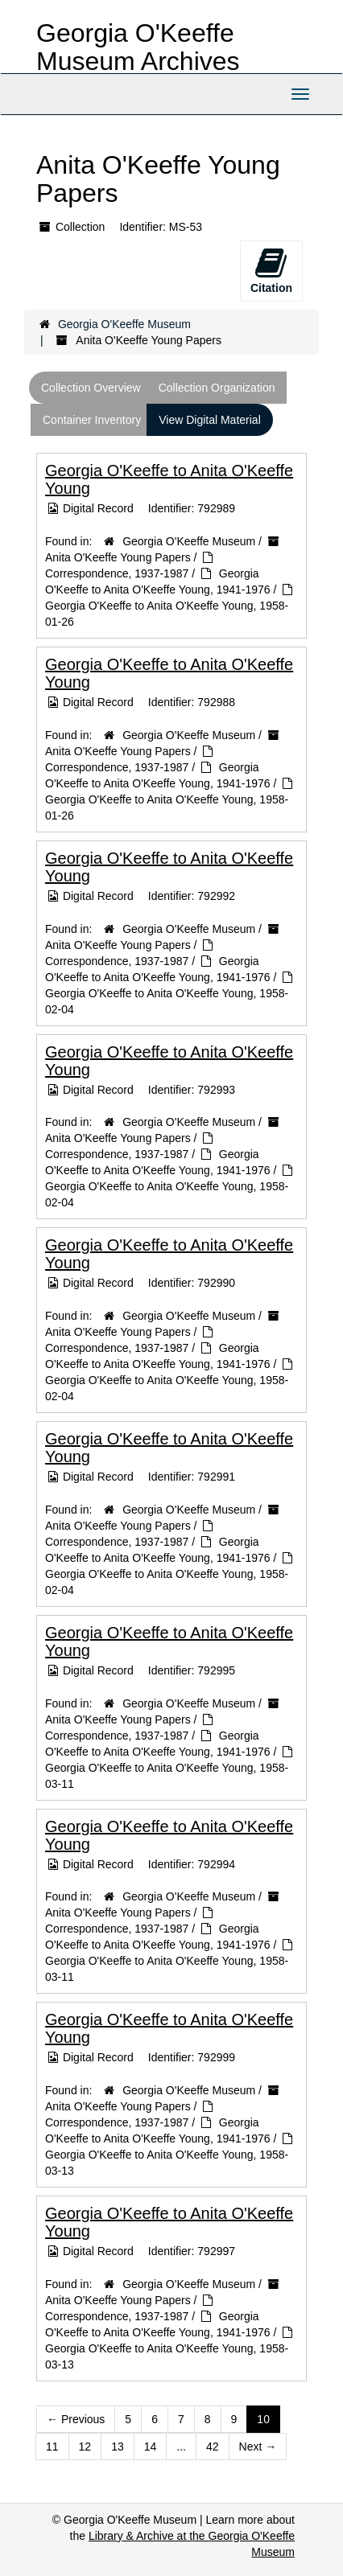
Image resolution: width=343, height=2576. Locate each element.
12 (85, 2446)
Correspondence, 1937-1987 (116, 573)
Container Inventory (92, 419)
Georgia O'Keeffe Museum (124, 324)
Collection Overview (91, 387)
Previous (76, 2419)
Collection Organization (217, 387)
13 (117, 2446)
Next (258, 2446)
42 (212, 2446)
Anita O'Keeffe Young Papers (118, 557)
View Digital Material (210, 419)
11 (52, 2446)
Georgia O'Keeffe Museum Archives (138, 47)
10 (263, 2419)
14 (150, 2446)
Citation (271, 270)
